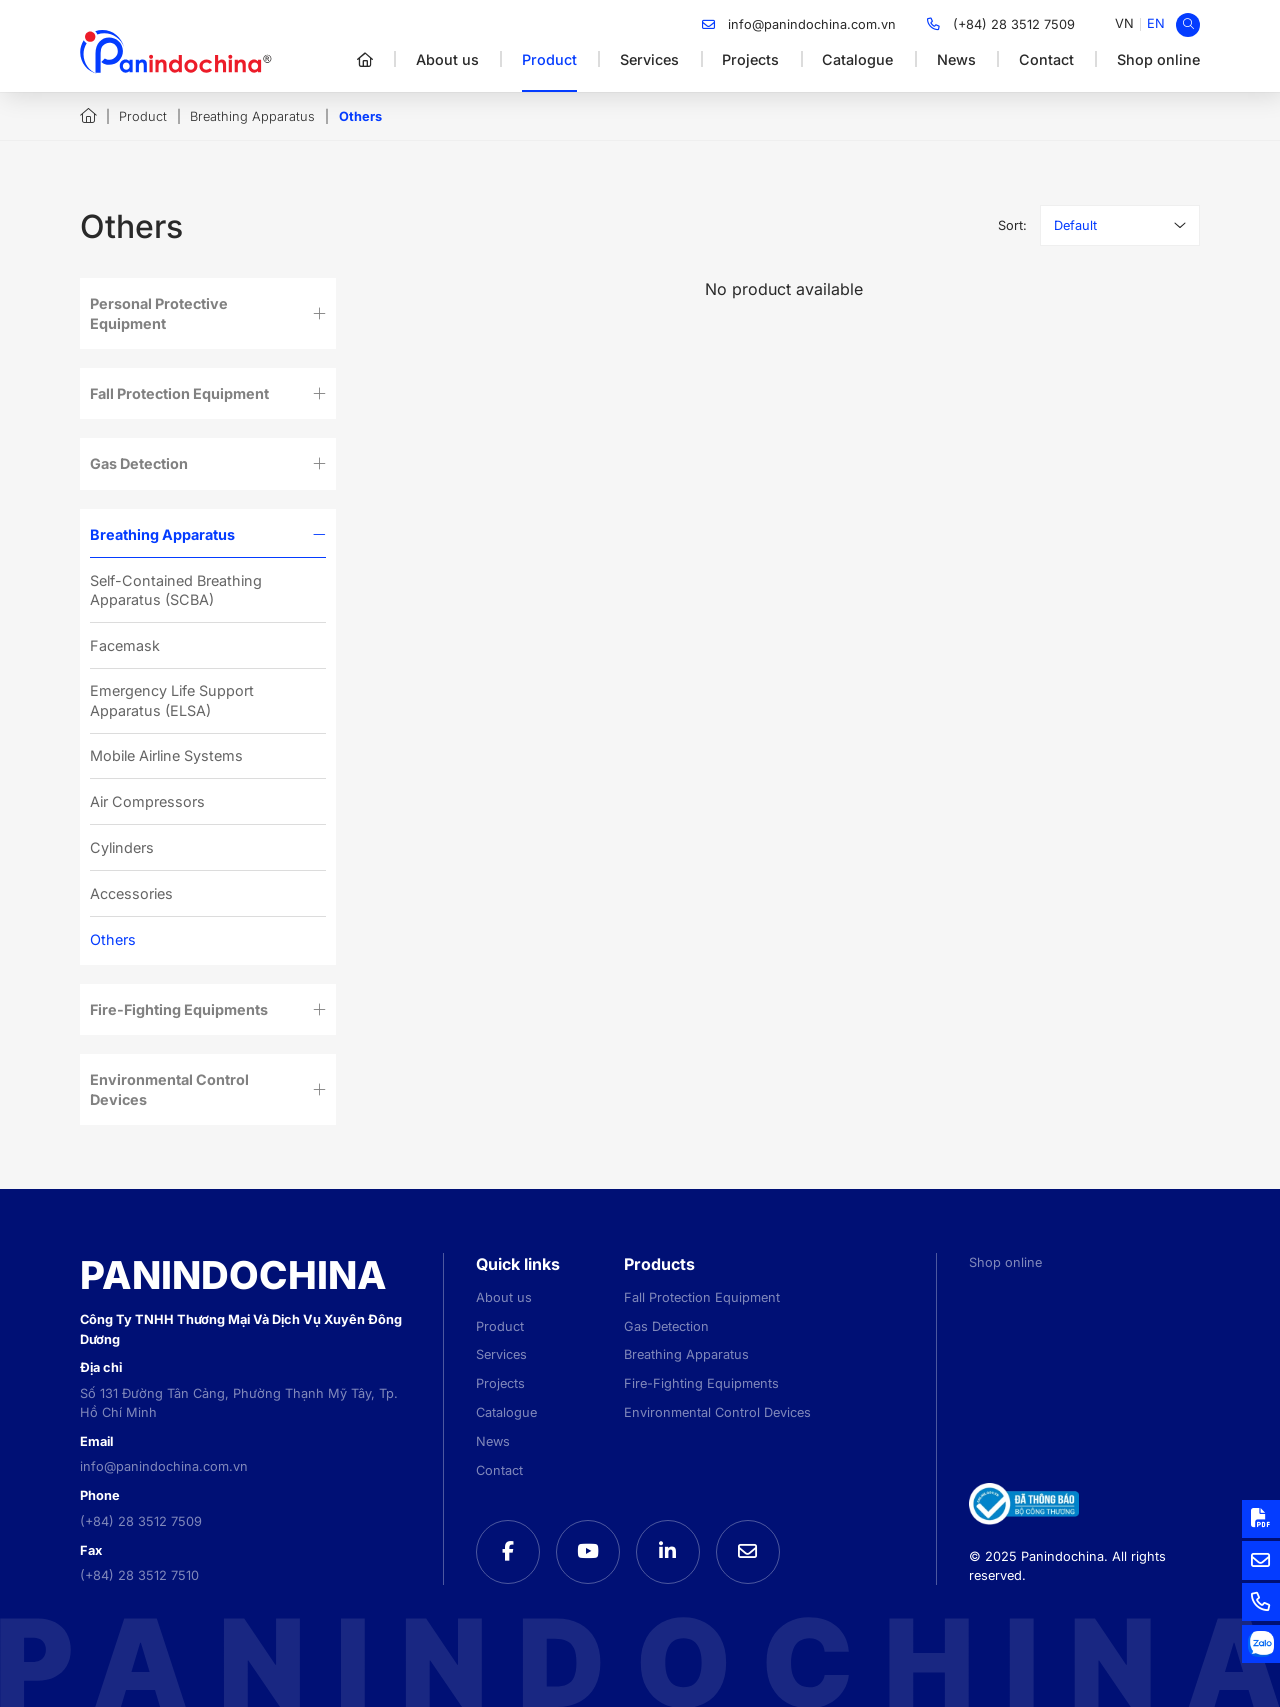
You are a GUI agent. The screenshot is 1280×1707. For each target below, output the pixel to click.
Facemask (125, 645)
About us (447, 59)
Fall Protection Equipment (179, 393)
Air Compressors (147, 801)
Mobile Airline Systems (166, 755)
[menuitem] (1124, 24)
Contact (1046, 59)
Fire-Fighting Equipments (179, 1009)
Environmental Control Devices (169, 1089)
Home (88, 116)
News (956, 59)
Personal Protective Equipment (159, 313)
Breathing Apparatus (252, 116)
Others (113, 939)
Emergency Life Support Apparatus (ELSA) (172, 700)
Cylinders (122, 847)
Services (649, 59)
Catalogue (857, 59)
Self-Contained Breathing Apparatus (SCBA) (176, 590)
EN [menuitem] (1156, 23)
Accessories (131, 893)
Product (549, 59)
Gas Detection (139, 463)
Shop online (1158, 59)
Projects (750, 59)
